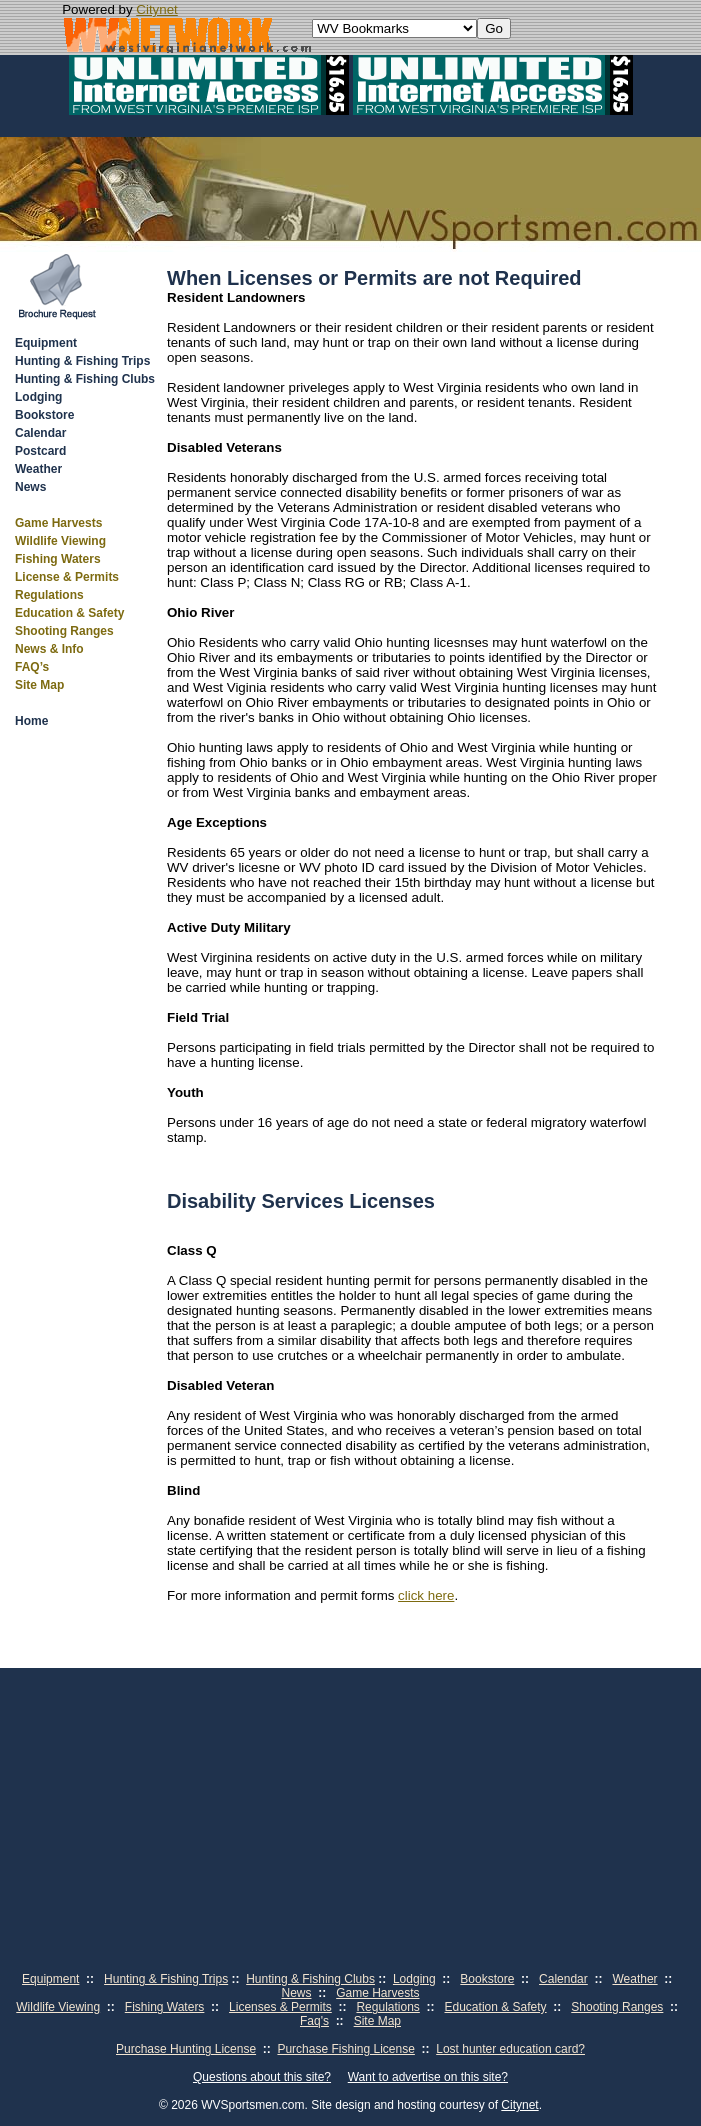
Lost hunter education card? (510, 2049)
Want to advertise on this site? (428, 2077)
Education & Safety (69, 613)
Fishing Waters (58, 559)
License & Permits (67, 577)
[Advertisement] (350, 1818)
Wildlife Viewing (60, 541)
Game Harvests (58, 523)
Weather (38, 469)
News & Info (49, 649)
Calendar (40, 433)
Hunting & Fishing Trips (82, 361)
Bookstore (44, 415)
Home (31, 721)
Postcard (40, 451)
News (30, 487)
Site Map (39, 685)
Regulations (49, 595)
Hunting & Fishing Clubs (85, 379)
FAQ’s (32, 667)
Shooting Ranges (64, 631)
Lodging (38, 397)
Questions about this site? (262, 2077)
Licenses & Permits (280, 2007)
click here (426, 1595)
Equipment (46, 343)
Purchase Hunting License (186, 2049)
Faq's (314, 2021)
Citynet (156, 9)
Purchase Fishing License (345, 2049)
